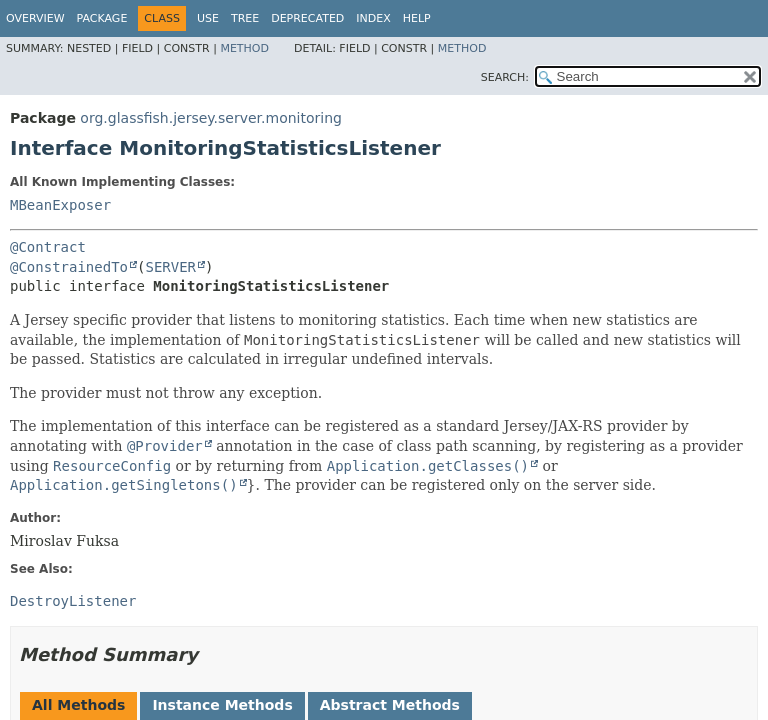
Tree (245, 18)
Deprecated (307, 18)
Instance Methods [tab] (222, 705)
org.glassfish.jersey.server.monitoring (211, 118)
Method (244, 48)
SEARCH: (505, 77)
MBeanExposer (60, 205)
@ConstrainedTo (69, 267)
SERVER (170, 267)
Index (373, 18)
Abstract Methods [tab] (390, 705)
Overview (35, 18)
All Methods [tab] (78, 705)
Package (102, 18)
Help (417, 18)
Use (208, 18)
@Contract (48, 247)
